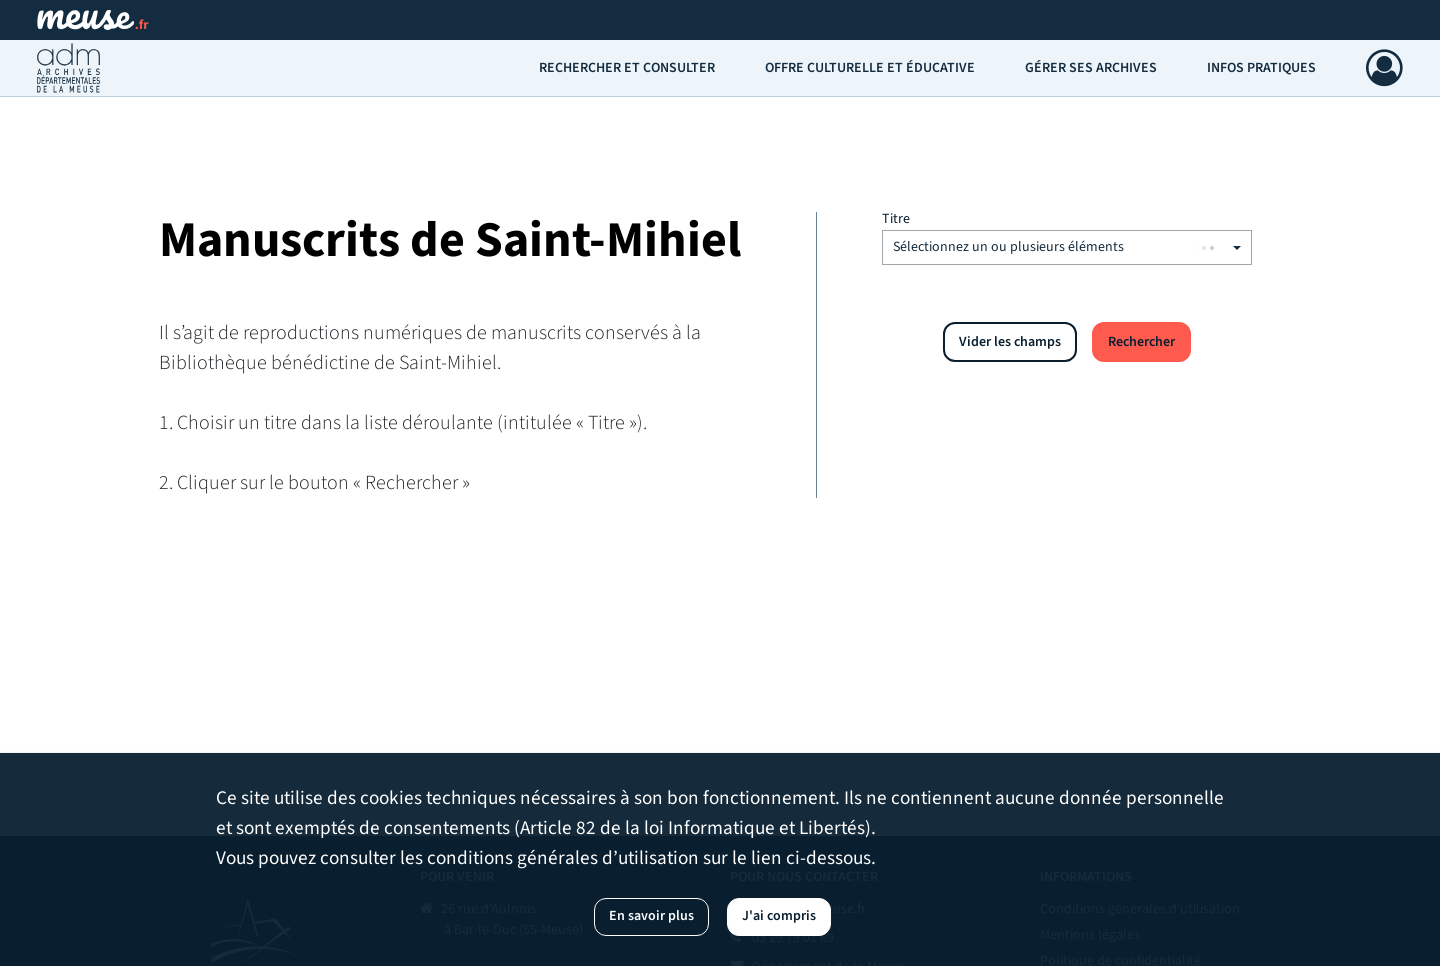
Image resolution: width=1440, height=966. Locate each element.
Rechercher (1141, 342)
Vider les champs (1010, 342)
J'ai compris (779, 916)
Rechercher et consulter (627, 68)
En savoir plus (651, 916)
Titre (896, 219)
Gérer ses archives (1091, 68)
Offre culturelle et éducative (870, 68)
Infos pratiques (1261, 68)
